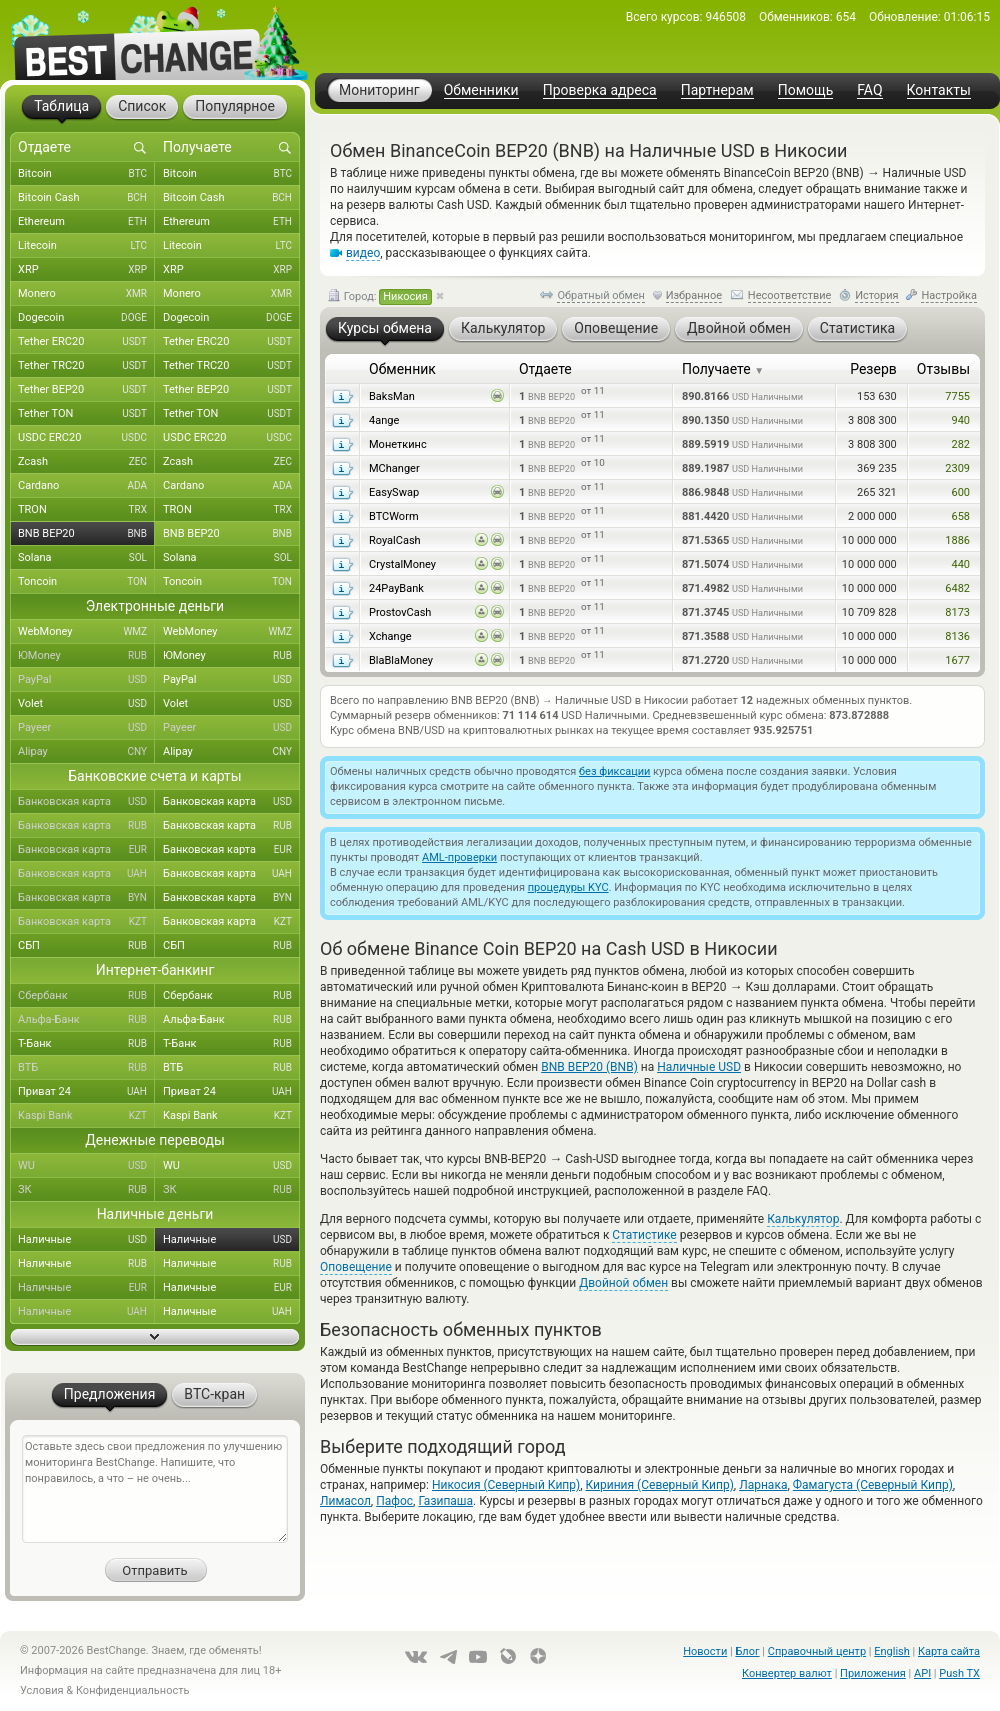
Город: (380, 297)
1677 (957, 660)
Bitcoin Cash (86, 198)
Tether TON (86, 414)
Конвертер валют (787, 1673)
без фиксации (614, 771)
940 (960, 420)
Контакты (939, 90)
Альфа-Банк (86, 1020)
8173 (957, 612)
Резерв (873, 369)
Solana (86, 558)
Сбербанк (86, 996)
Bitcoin (86, 174)
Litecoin (86, 246)
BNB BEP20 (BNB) (589, 1067)
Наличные (86, 1240)
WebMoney (86, 632)
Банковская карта (86, 802)
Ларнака (763, 1485)
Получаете (723, 369)
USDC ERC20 (86, 438)
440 (960, 564)
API (922, 1673)
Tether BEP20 (86, 390)
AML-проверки (459, 857)
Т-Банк (86, 1044)
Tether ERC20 (86, 342)
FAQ (869, 90)
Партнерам (717, 90)
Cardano (86, 486)
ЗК (86, 1190)
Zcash (86, 462)
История (877, 295)
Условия (42, 1690)
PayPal (86, 680)
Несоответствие (790, 295)
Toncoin (86, 582)
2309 (957, 468)
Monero (86, 294)
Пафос (394, 1501)
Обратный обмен (601, 295)
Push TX (959, 1673)
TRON (86, 510)
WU (86, 1166)
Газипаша (445, 1501)
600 (960, 492)
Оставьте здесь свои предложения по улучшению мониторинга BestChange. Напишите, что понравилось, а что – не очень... (155, 1489)
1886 (957, 540)
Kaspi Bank (86, 1116)
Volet (86, 704)
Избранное (694, 295)
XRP (86, 270)
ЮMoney (86, 656)
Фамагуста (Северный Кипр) (873, 1485)
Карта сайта (949, 1651)
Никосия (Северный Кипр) (506, 1485)
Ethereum (86, 222)
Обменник (402, 369)
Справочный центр (817, 1651)
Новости (705, 1651)
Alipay (86, 752)
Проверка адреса (600, 90)
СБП (86, 946)
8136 (957, 636)
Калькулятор (803, 1219)
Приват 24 (86, 1092)
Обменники (481, 90)
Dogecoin (86, 318)
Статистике (644, 1235)
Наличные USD (699, 1067)
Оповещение (356, 1267)
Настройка (949, 295)
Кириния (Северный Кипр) (660, 1485)
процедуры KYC (568, 887)
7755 (957, 396)
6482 (957, 588)
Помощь (806, 90)
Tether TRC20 (86, 366)
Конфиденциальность (133, 1690)
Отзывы (943, 369)
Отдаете (545, 369)
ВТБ (86, 1068)
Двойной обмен (623, 1283)
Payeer (86, 728)
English (892, 1651)
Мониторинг (379, 90)
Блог (747, 1651)
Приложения (873, 1673)
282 (960, 444)
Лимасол (345, 1501)
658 (960, 516)
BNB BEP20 (86, 534)
